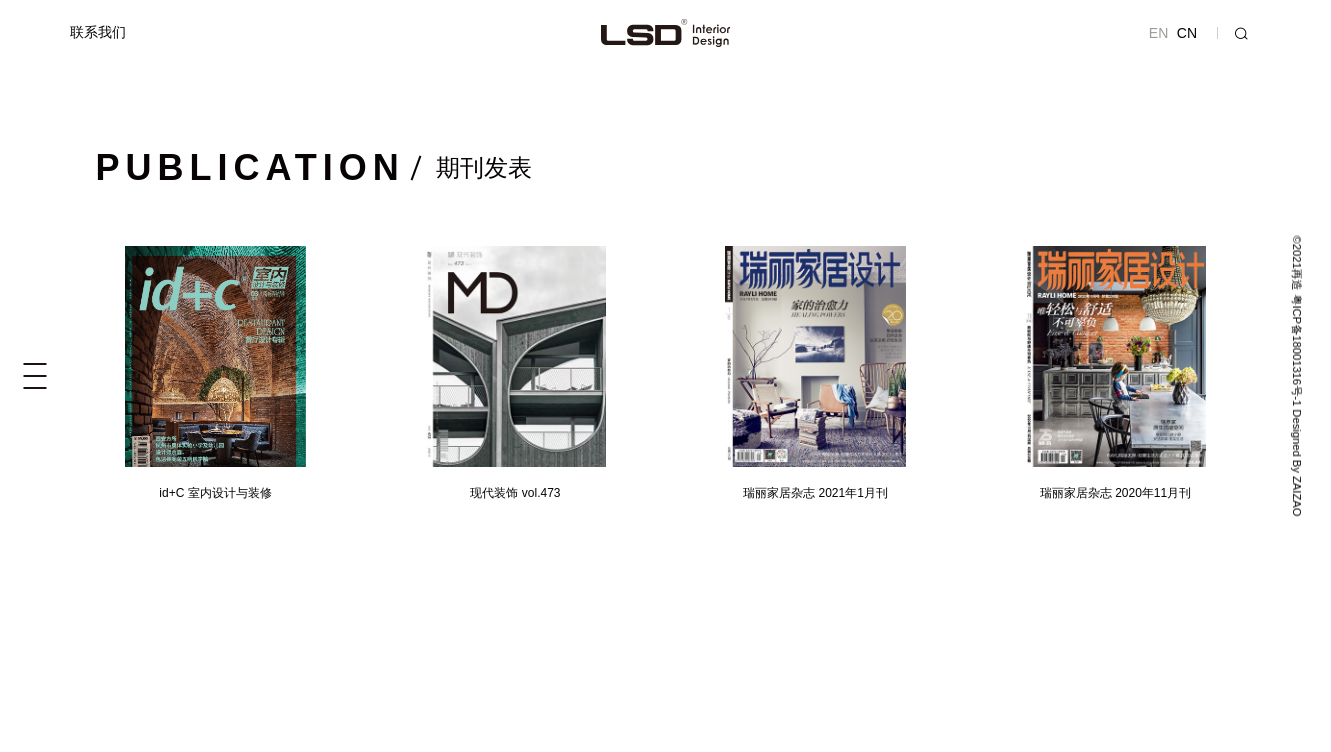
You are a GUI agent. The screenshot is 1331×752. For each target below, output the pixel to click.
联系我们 (98, 32)
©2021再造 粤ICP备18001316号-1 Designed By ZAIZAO (1296, 376)
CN (1187, 33)
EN (1158, 33)
